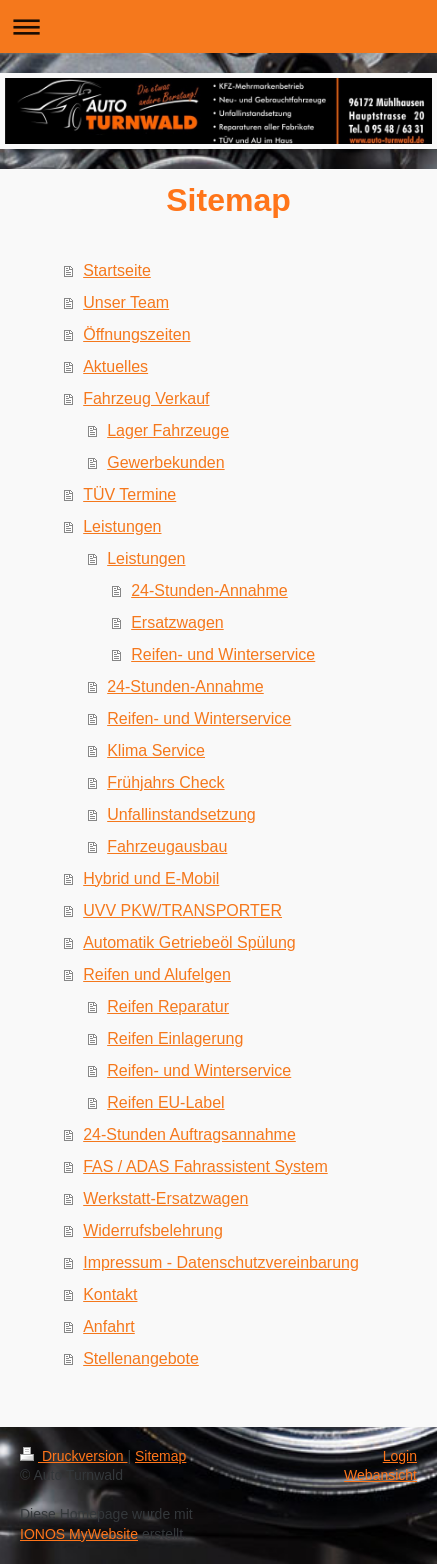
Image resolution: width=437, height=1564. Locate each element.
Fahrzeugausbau (167, 846)
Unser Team (126, 302)
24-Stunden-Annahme (209, 590)
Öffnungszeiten (136, 334)
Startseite (117, 270)
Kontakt (110, 1294)
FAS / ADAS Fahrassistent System (205, 1166)
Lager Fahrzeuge (168, 430)
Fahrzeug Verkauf (146, 398)
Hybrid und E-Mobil (151, 878)
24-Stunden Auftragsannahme (189, 1134)
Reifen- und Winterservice (223, 654)
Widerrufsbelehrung (153, 1230)
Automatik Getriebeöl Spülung (189, 942)
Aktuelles (115, 366)
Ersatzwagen (177, 622)
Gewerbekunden (165, 462)
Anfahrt (109, 1326)
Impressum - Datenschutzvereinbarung (221, 1262)
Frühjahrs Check (165, 782)
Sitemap (160, 1456)
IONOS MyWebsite (79, 1534)
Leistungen (122, 526)
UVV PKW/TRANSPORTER (182, 910)
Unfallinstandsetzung (181, 814)
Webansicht (380, 1475)
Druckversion (73, 1456)
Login (400, 1456)
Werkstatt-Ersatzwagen (165, 1198)
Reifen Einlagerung (175, 1038)
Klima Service (156, 750)
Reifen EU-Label (165, 1102)
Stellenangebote (141, 1358)
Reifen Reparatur (168, 1006)
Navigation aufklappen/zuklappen (218, 26)
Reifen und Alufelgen (157, 974)
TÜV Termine (129, 494)
